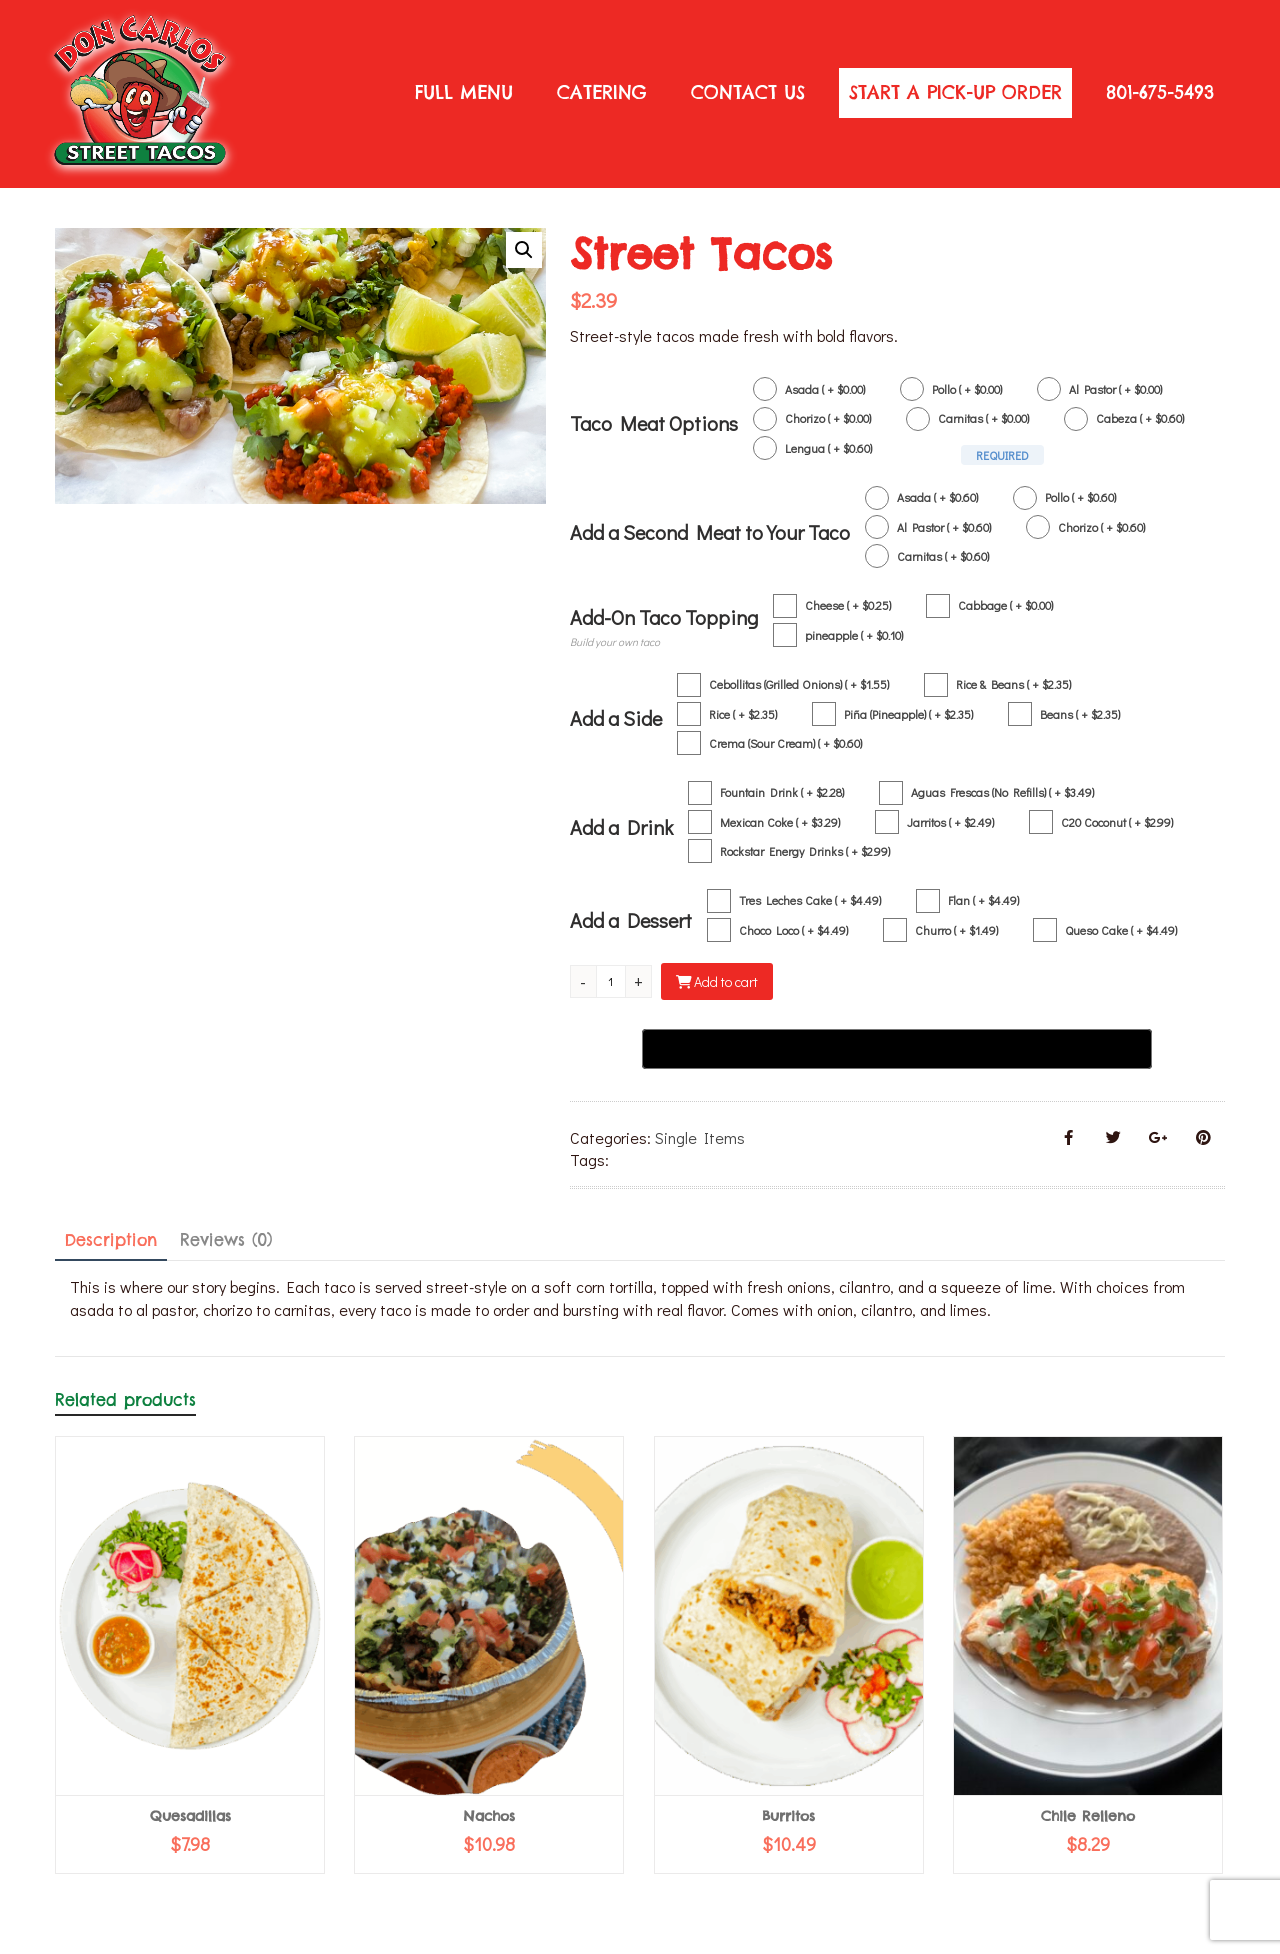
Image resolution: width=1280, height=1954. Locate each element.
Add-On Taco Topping (664, 617)
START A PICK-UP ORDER (955, 92)
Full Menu (464, 92)
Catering (602, 92)
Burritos (788, 1816)
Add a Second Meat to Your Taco (710, 532)
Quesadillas (190, 1816)
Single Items (700, 1137)
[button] (524, 250)
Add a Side (616, 718)
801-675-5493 (1160, 92)
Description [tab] (111, 1240)
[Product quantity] (618, 981)
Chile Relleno (1088, 1816)
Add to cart (726, 981)
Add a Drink (621, 827)
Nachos (489, 1816)
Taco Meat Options (654, 423)
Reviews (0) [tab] (226, 1240)
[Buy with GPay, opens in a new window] (897, 1049)
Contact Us (748, 92)
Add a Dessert (631, 920)
